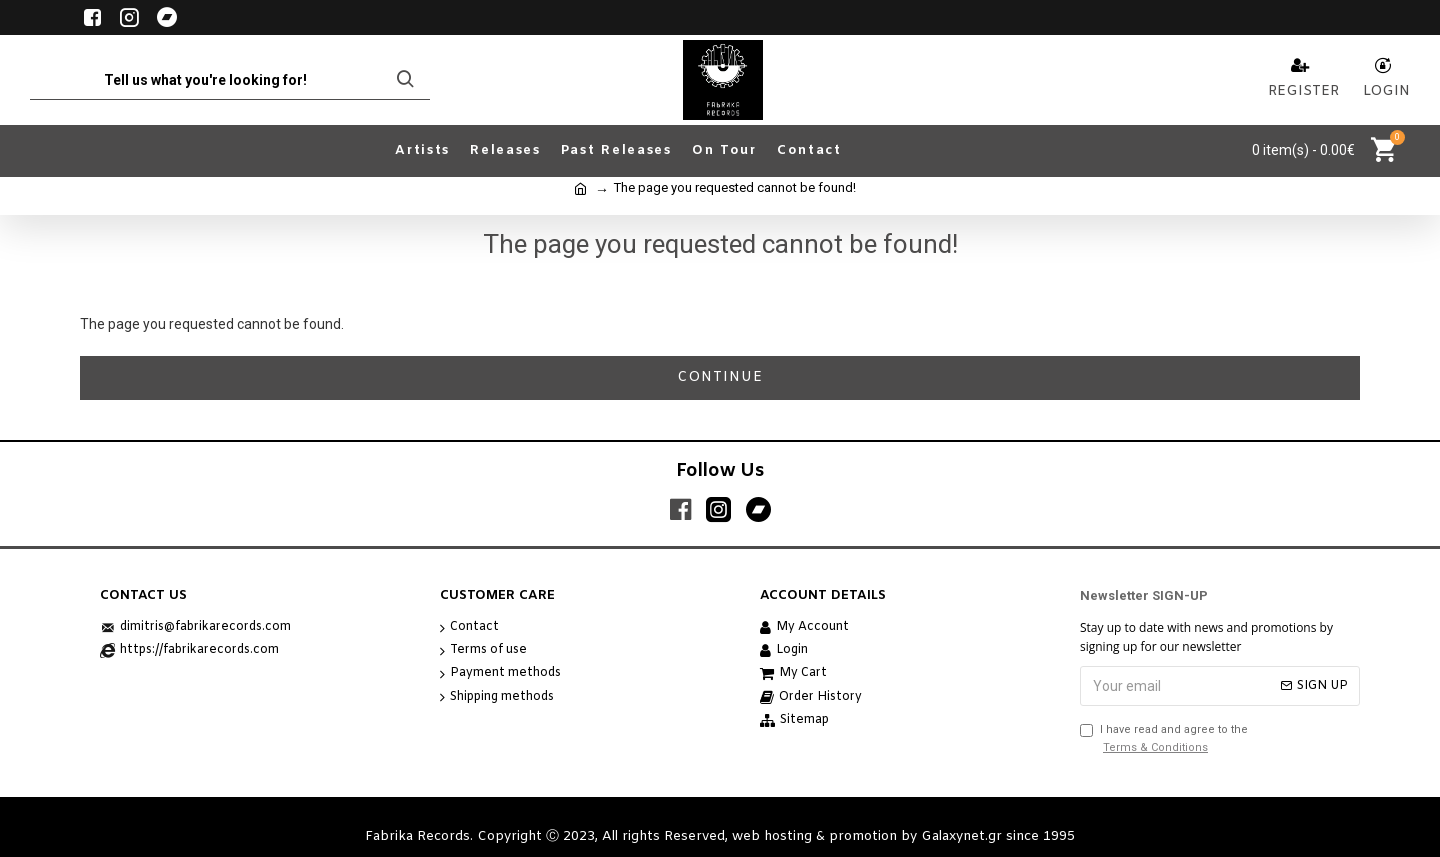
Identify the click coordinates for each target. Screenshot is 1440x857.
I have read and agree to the (1164, 739)
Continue (720, 377)
